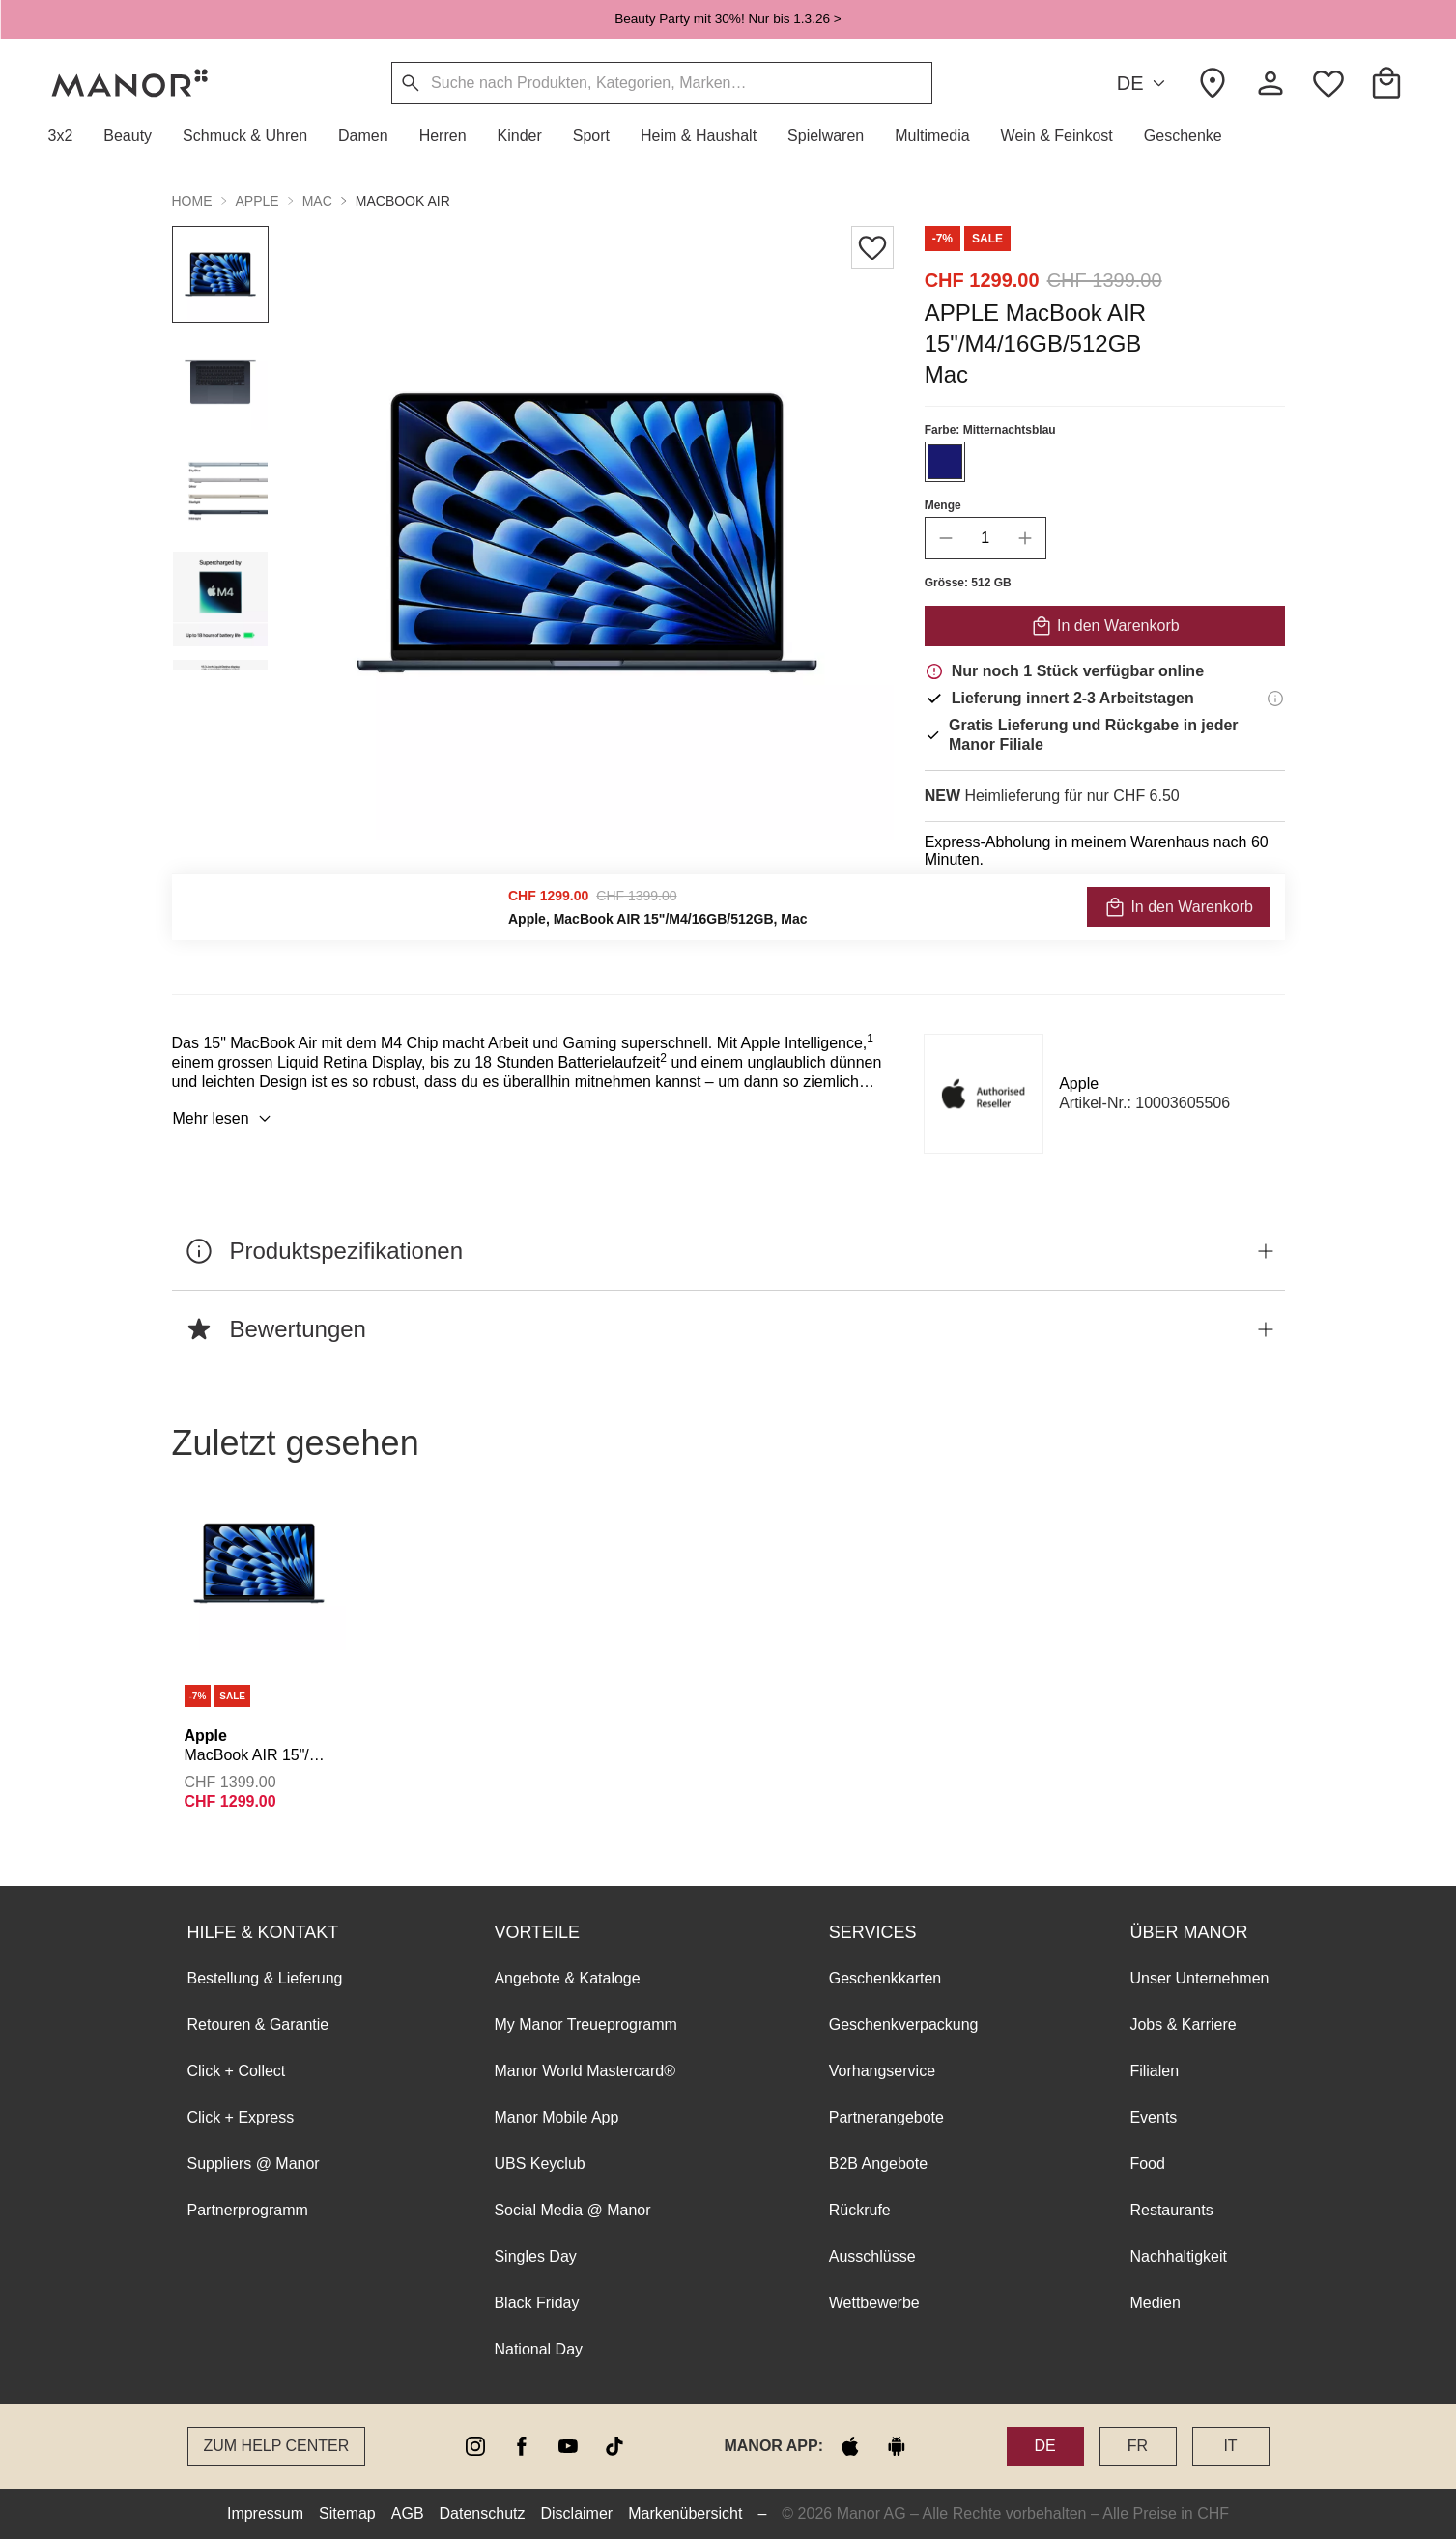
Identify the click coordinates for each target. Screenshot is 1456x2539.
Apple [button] (257, 201)
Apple (1079, 1083)
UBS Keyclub (539, 2163)
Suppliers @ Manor (253, 2163)
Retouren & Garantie (258, 2024)
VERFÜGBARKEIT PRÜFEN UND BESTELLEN (1104, 911)
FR (1138, 2446)
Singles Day (535, 2256)
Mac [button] (317, 201)
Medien (1154, 2303)
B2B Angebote (878, 2163)
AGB (407, 2513)
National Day (538, 2349)
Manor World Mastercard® (584, 2071)
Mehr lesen (224, 1118)
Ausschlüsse (872, 2256)
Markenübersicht (685, 2513)
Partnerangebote (886, 2117)
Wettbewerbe (874, 2303)
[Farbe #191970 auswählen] (944, 461)
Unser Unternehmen (1199, 1978)
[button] (68, 136)
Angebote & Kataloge (567, 1978)
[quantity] (984, 538)
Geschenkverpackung (904, 2024)
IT (1230, 2446)
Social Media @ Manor (572, 2210)
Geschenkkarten (885, 1978)
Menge (942, 505)
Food (1146, 2163)
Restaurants (1171, 2210)
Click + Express (241, 2117)
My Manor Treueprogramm (585, 2024)
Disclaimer (577, 2513)
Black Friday (536, 2303)
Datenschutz (483, 2513)
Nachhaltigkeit (1178, 2256)
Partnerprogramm (247, 2210)
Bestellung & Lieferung (265, 1978)
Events (1153, 2117)
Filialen (1154, 2071)
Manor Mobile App (556, 2117)
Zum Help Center (277, 2446)
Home (192, 201)
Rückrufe (860, 2210)
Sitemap (347, 2513)
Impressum (265, 2513)
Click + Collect (236, 2071)
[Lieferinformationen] (1275, 698)
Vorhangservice (882, 2071)
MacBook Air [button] (403, 201)
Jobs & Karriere (1182, 2024)
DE (1144, 83)
